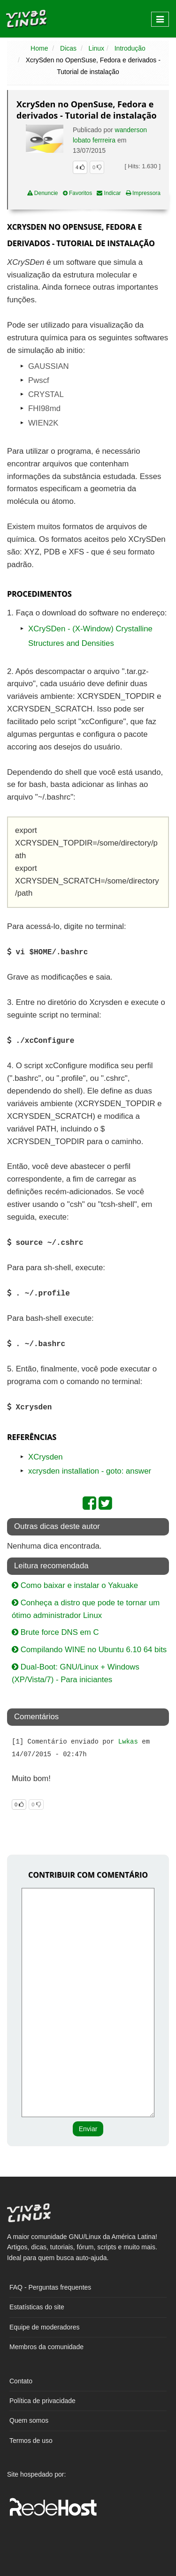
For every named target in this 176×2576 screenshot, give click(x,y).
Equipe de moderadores (44, 2327)
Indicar (109, 193)
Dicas (68, 48)
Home (39, 48)
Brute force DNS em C (55, 1632)
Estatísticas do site (36, 2307)
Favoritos (77, 193)
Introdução (130, 48)
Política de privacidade (42, 2400)
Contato (20, 2381)
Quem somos (28, 2420)
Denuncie (42, 193)
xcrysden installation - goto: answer (89, 1471)
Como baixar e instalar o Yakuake (75, 1585)
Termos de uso (31, 2440)
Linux (96, 48)
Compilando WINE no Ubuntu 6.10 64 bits (89, 1649)
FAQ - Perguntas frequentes (50, 2287)
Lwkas (128, 1741)
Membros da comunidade (46, 2347)
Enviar (88, 2129)
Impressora (143, 193)
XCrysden (45, 1457)
